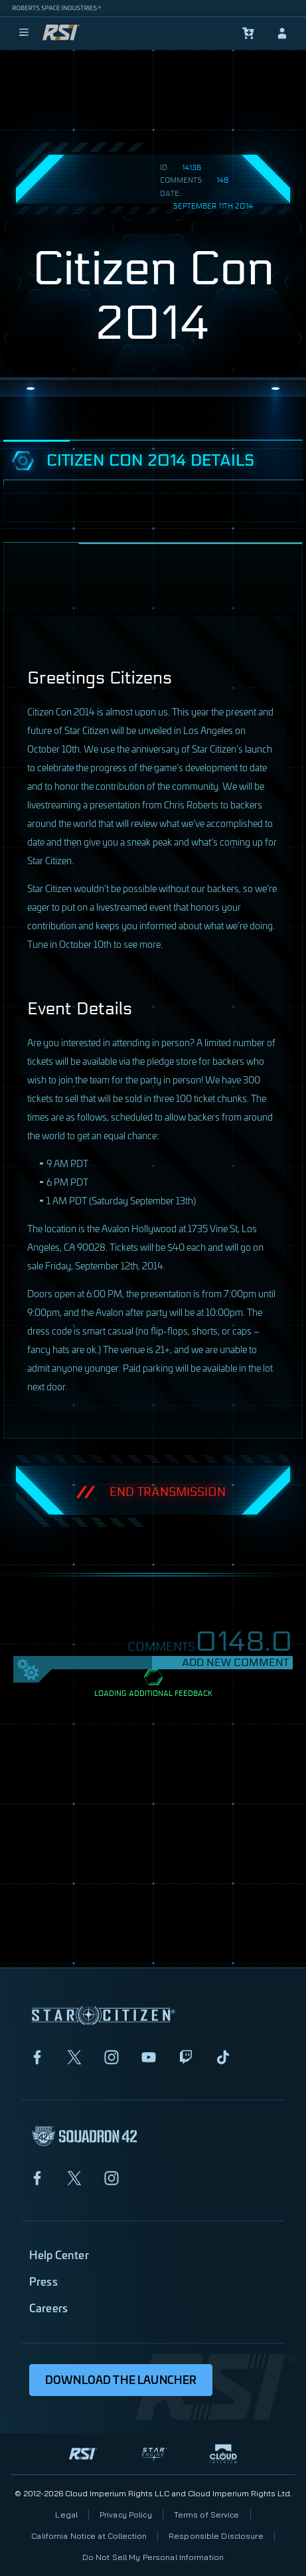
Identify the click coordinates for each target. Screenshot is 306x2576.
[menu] (24, 33)
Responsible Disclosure (216, 2536)
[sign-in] (282, 33)
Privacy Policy (126, 2515)
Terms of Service (207, 2515)
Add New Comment (235, 1662)
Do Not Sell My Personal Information (153, 2557)
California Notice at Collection (89, 2536)
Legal (66, 2515)
